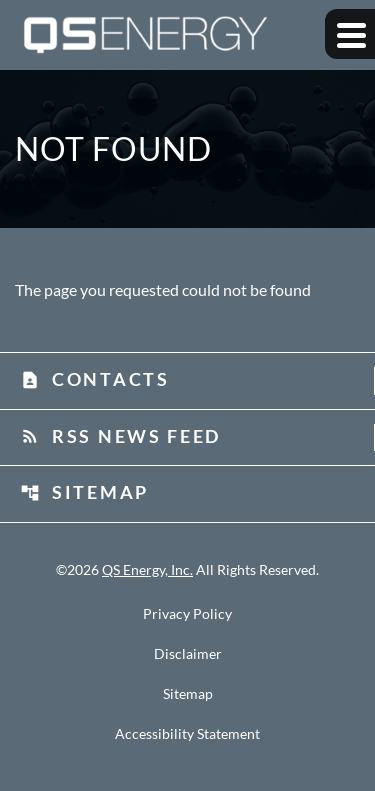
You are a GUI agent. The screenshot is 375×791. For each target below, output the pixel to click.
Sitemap (84, 492)
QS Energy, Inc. (147, 569)
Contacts (95, 379)
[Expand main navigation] (350, 34)
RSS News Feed (120, 436)
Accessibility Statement (187, 734)
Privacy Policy (187, 614)
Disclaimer (188, 654)
